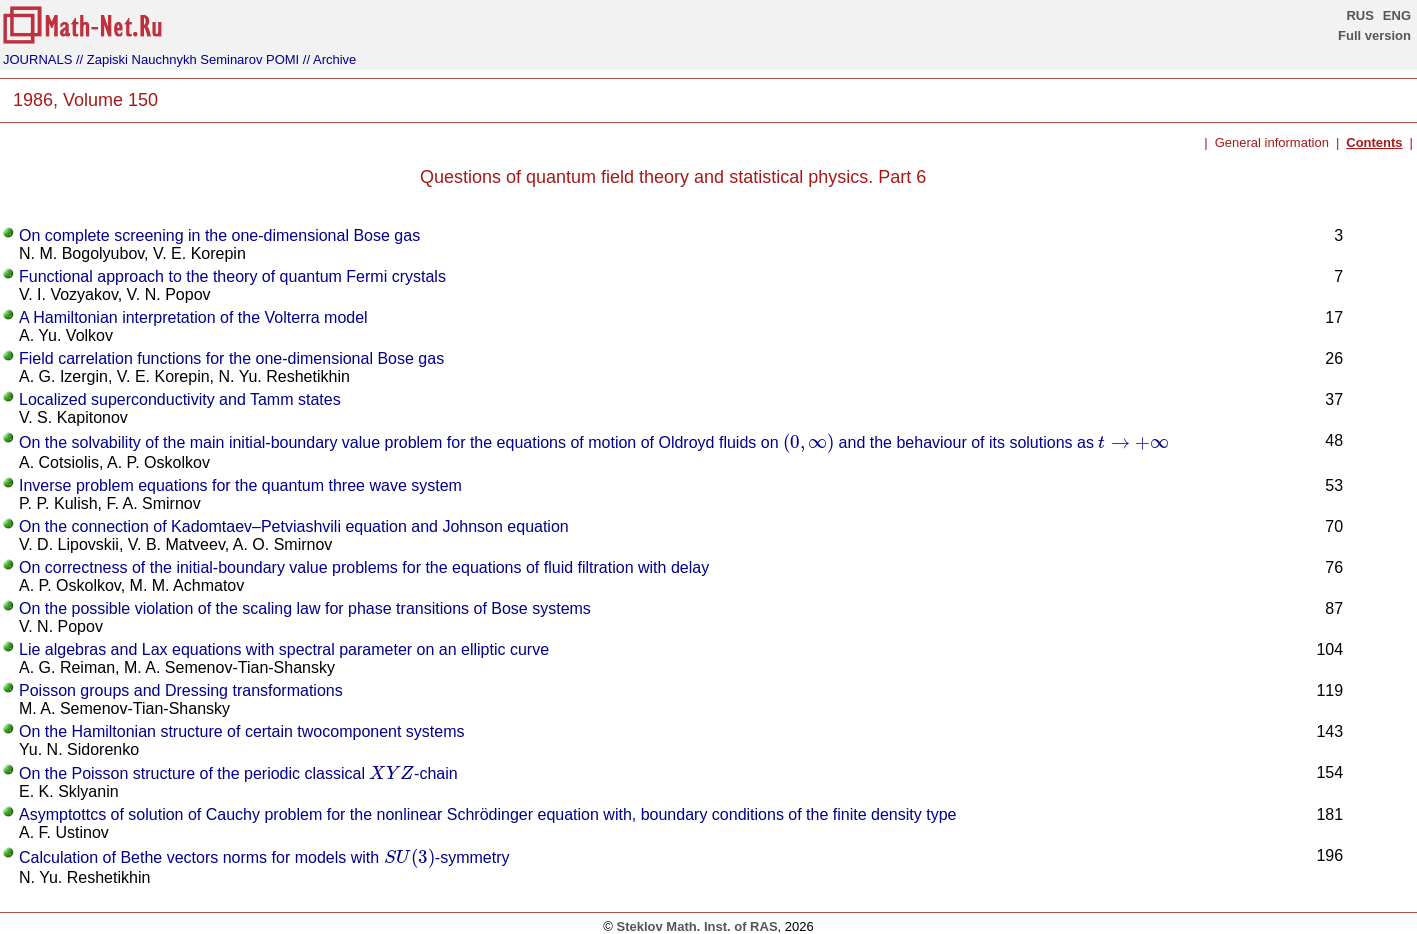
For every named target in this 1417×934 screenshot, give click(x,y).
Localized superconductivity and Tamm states (180, 399)
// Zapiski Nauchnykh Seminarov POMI (187, 59)
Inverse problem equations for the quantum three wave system (240, 485)
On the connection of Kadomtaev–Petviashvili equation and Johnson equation (294, 526)
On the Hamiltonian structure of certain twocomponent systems (242, 731)
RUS (1359, 15)
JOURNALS (37, 59)
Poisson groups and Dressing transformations (181, 690)
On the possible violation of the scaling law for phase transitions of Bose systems (305, 608)
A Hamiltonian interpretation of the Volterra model (193, 317)
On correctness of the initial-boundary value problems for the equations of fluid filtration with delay (364, 567)
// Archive (329, 59)
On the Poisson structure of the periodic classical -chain (238, 773)
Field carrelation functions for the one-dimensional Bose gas (231, 358)
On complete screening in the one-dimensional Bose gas (219, 235)
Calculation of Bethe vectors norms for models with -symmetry (264, 857)
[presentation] (808, 443)
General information (1272, 142)
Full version (1374, 35)
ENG (1397, 15)
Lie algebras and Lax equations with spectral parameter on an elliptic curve (284, 649)
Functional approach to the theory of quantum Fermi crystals (232, 276)
